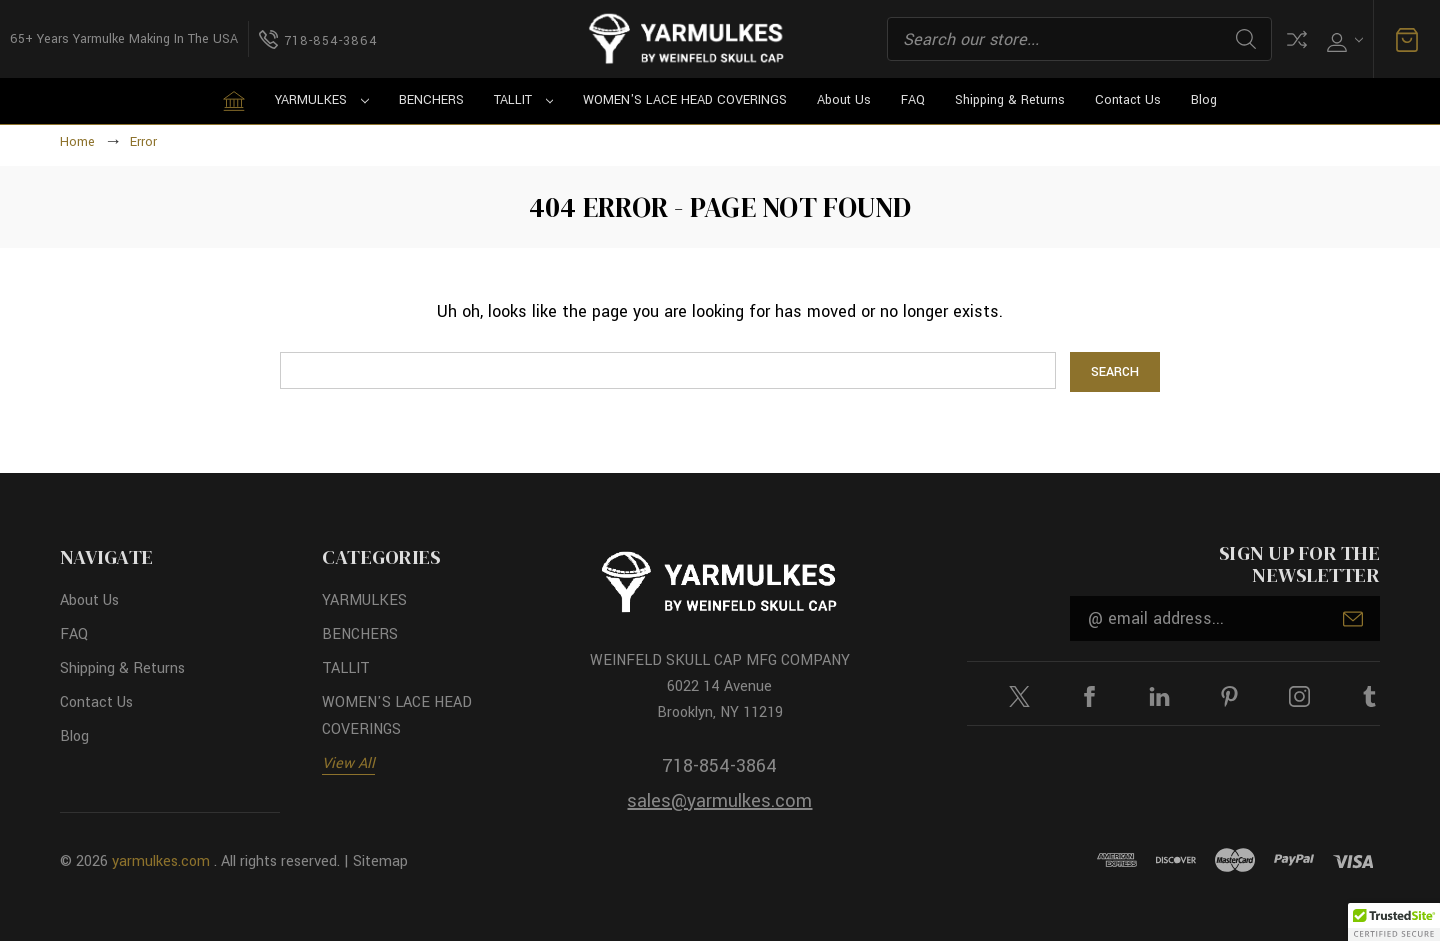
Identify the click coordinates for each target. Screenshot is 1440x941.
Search (1246, 39)
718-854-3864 (719, 766)
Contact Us (1128, 100)
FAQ (913, 100)
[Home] (234, 101)
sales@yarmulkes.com (719, 801)
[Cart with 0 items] (1407, 39)
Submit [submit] (1353, 619)
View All (348, 763)
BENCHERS (431, 100)
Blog (1204, 100)
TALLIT (524, 100)
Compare (1297, 39)
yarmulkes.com (161, 861)
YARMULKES (322, 100)
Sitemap (380, 861)
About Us (844, 100)
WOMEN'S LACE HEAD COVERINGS (685, 100)
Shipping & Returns (1010, 100)
